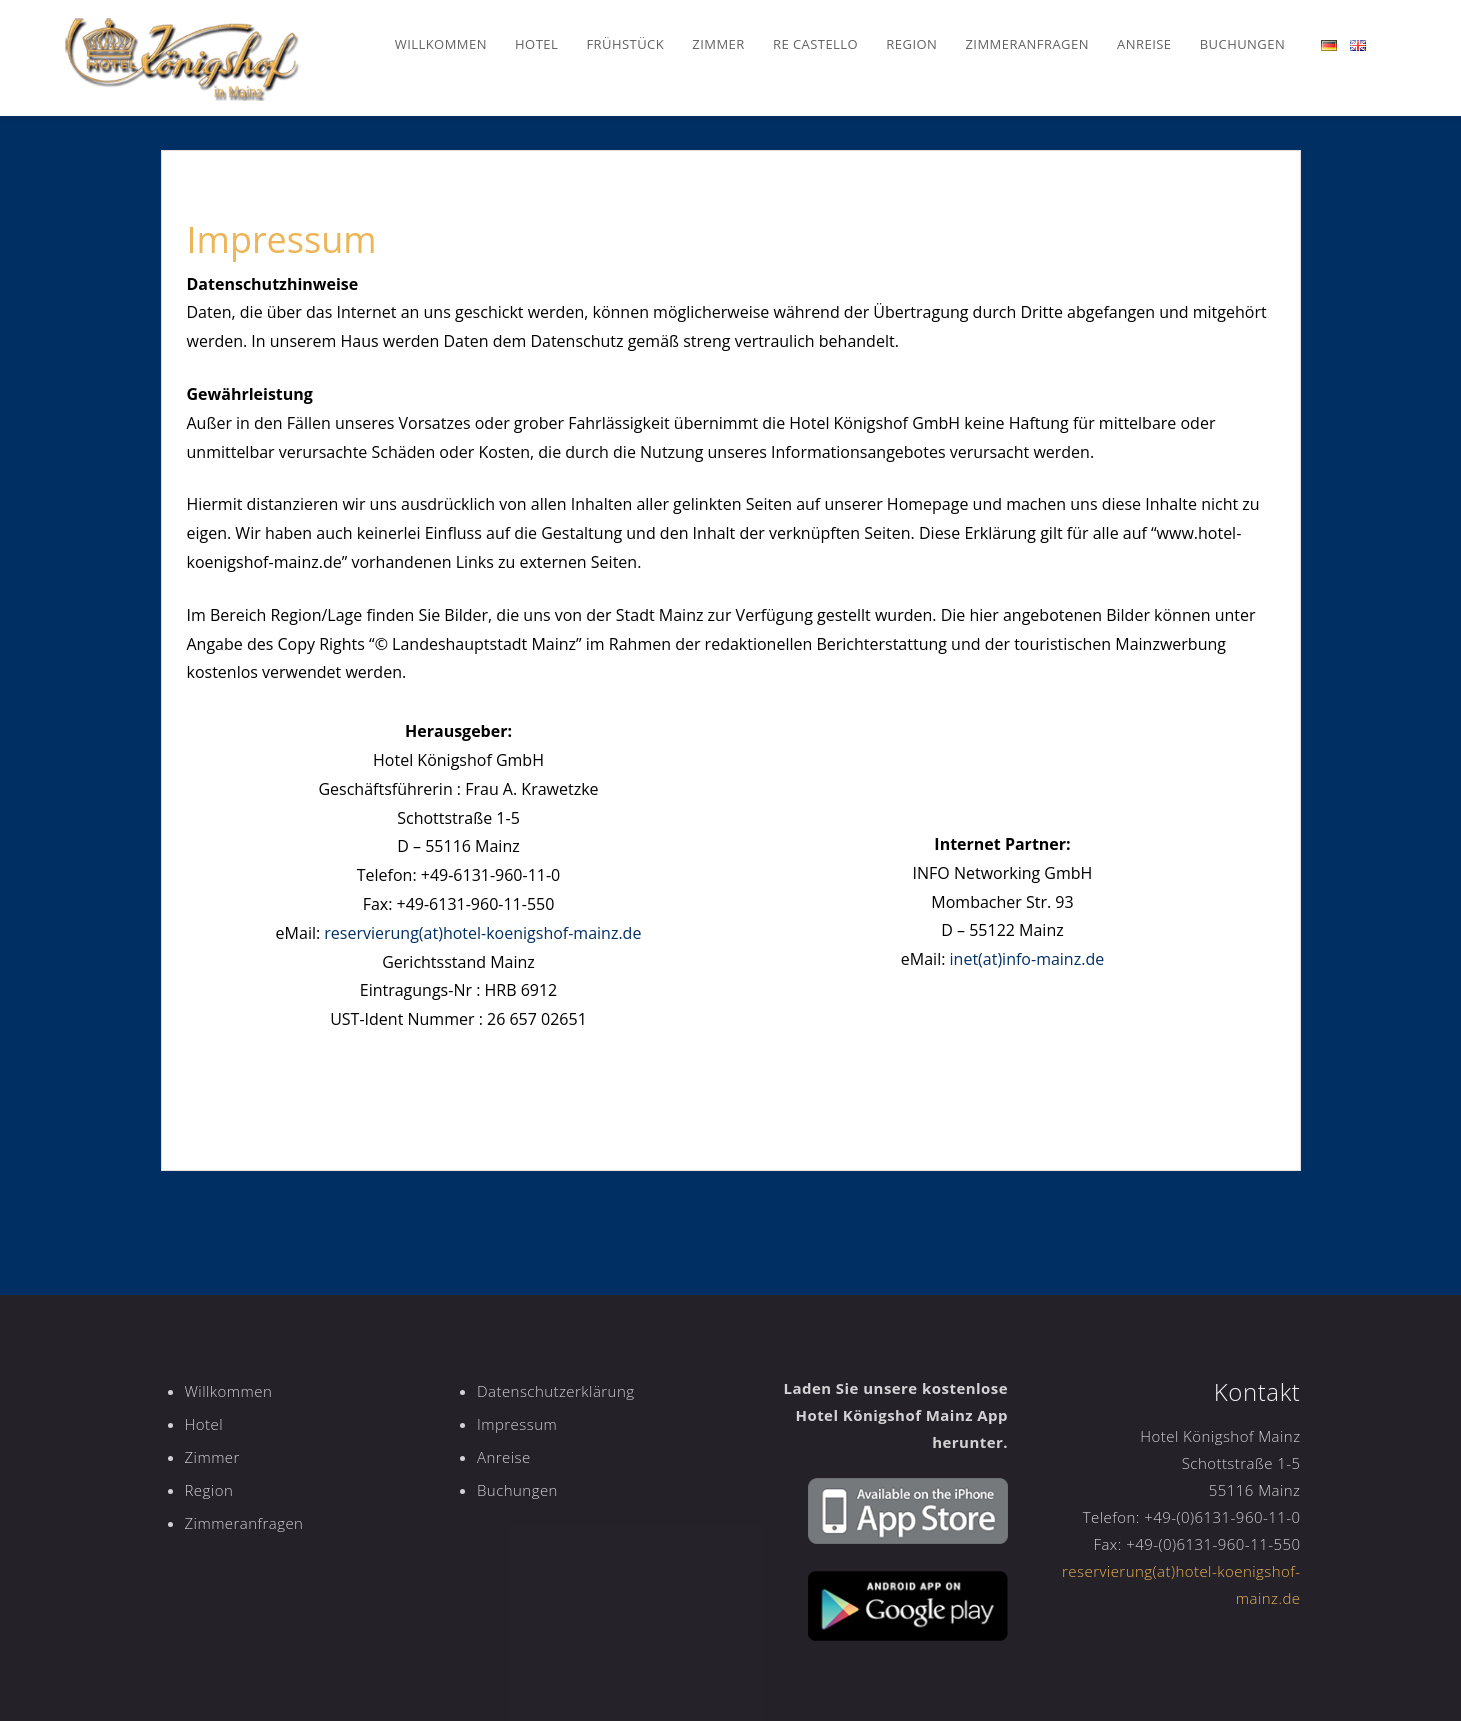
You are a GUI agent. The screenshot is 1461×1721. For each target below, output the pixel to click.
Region (911, 44)
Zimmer (718, 44)
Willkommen (441, 44)
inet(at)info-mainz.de (1027, 959)
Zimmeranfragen (1027, 44)
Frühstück (625, 44)
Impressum (517, 1424)
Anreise (1144, 44)
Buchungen (1242, 44)
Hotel (536, 44)
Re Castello (815, 44)
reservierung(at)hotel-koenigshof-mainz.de (482, 933)
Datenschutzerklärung (555, 1391)
